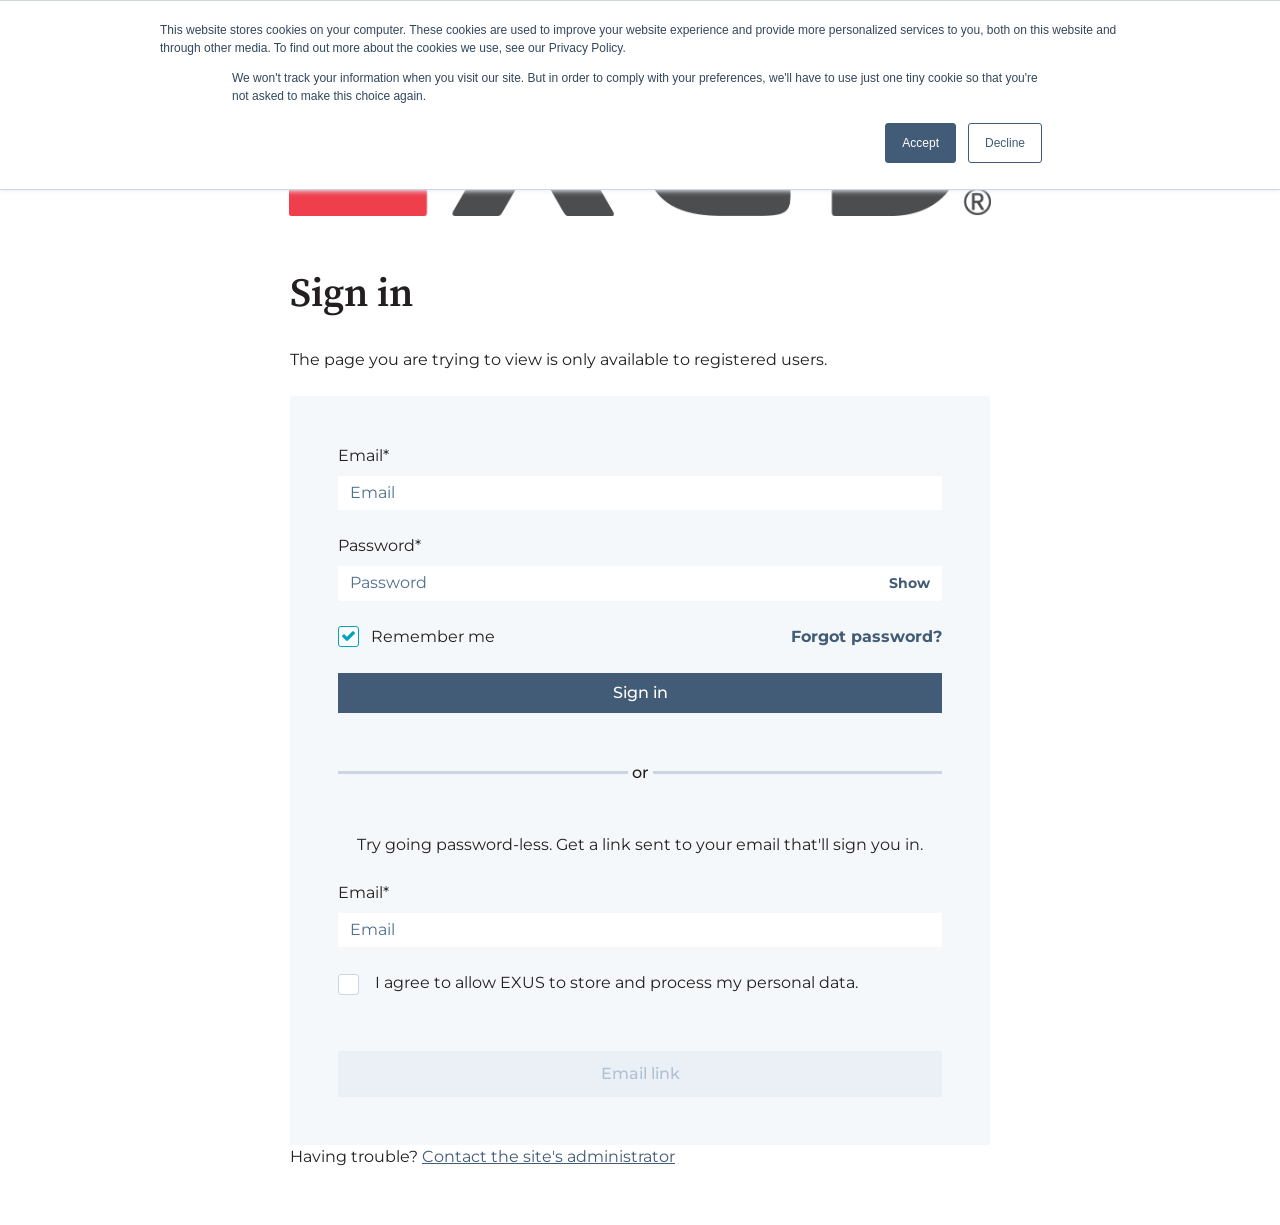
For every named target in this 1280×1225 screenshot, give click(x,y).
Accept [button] (920, 143)
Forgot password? (866, 636)
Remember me (433, 636)
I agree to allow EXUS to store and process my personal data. (616, 982)
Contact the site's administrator (548, 1156)
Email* (363, 455)
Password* (379, 545)
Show (909, 583)
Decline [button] (1005, 143)
